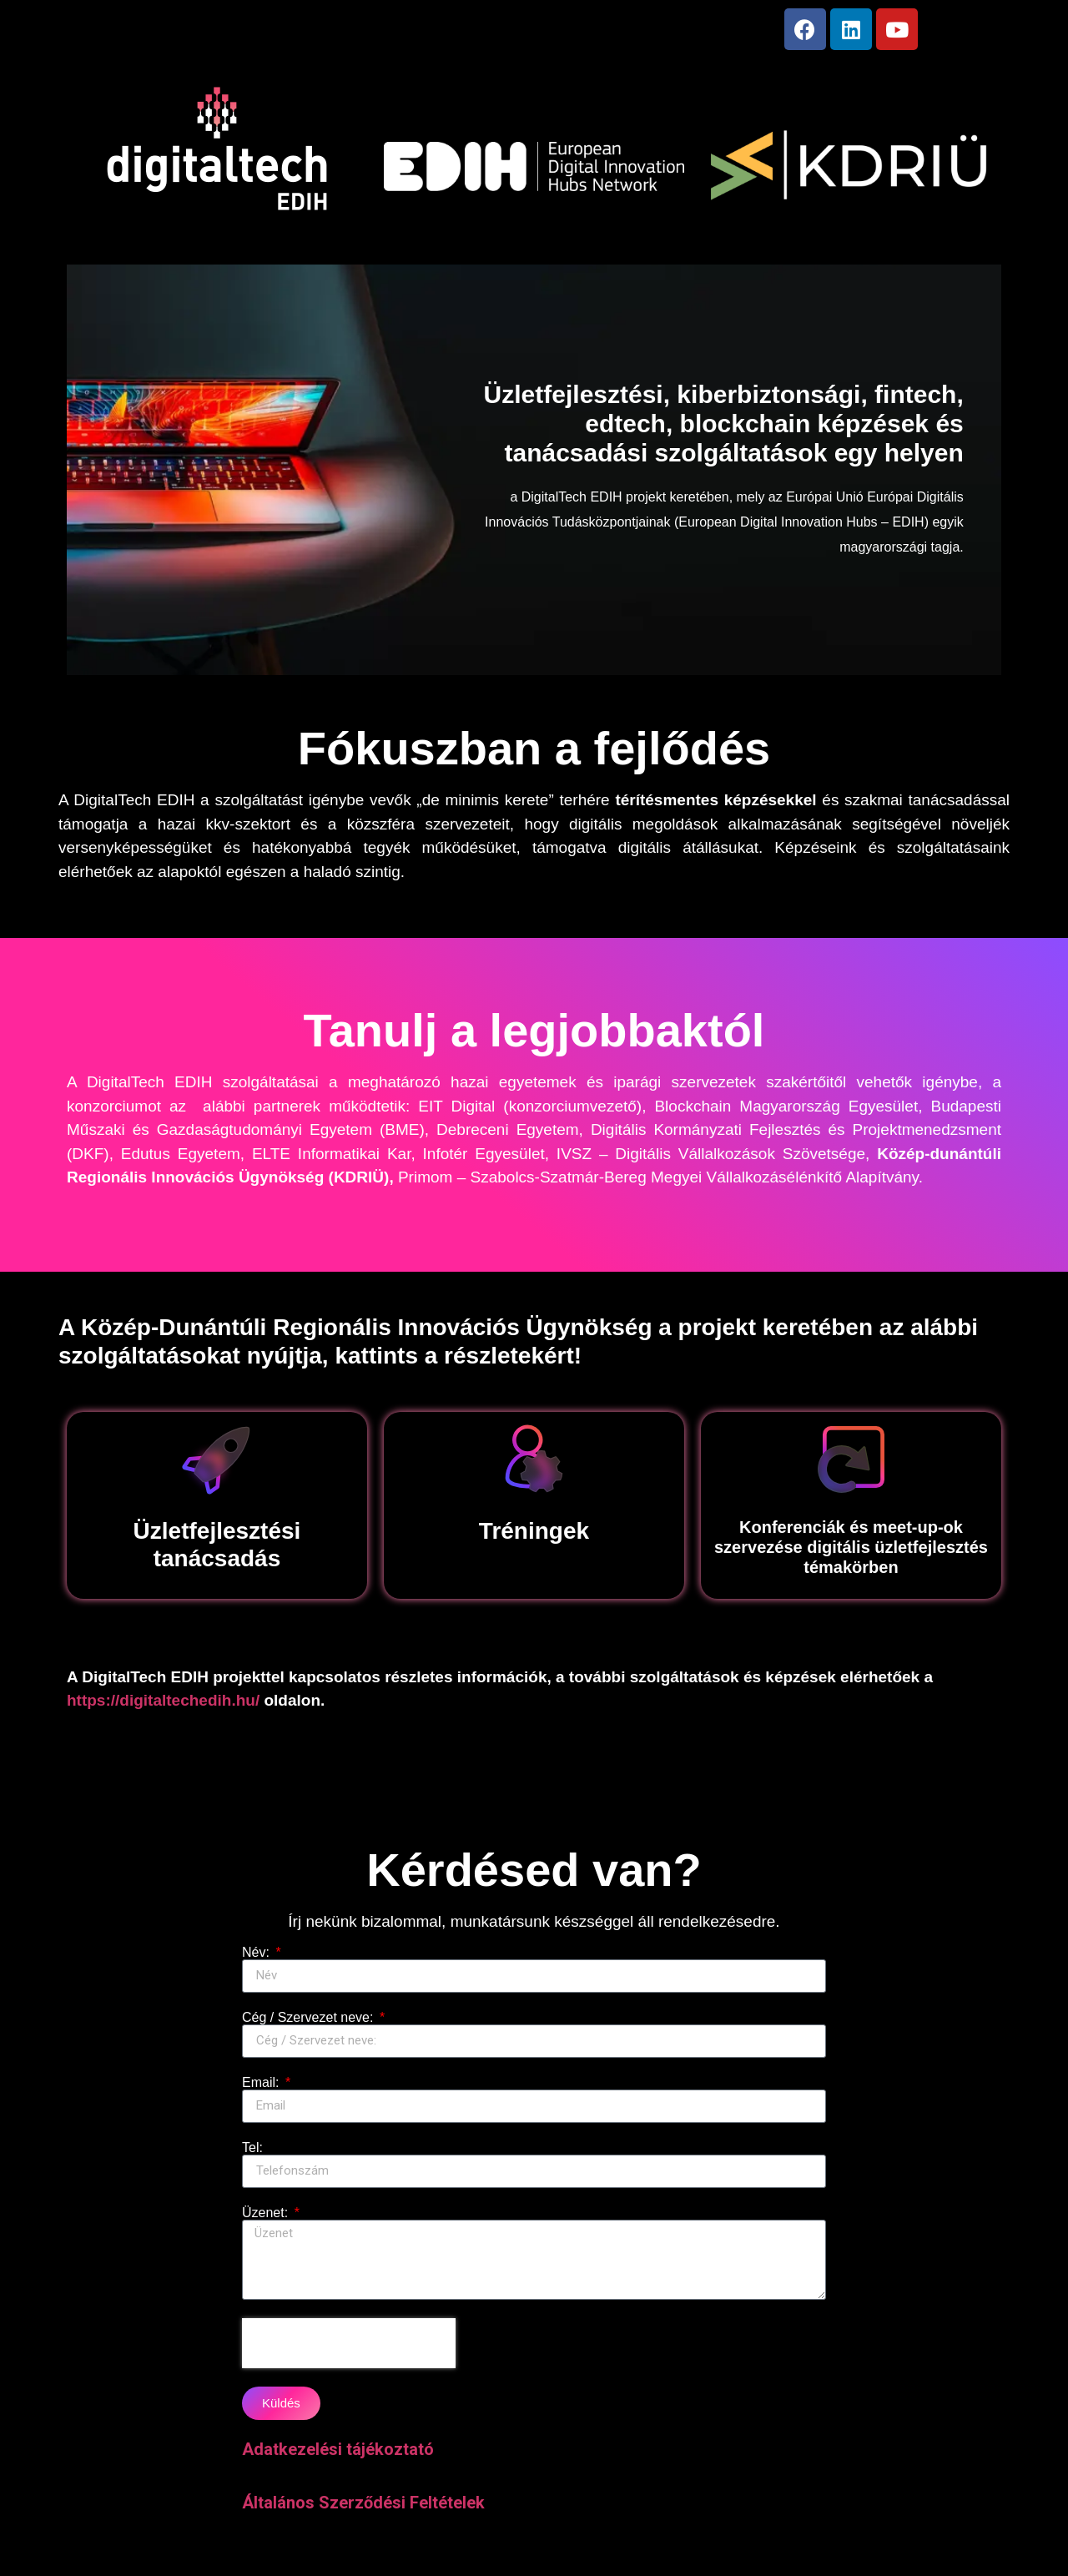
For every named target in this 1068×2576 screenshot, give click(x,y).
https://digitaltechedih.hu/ (163, 1707)
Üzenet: (267, 2219)
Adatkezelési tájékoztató (338, 2456)
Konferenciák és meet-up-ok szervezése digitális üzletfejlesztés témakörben (851, 1554)
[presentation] (349, 2350)
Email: (262, 2089)
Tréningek (534, 1537)
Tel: (252, 2154)
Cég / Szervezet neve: (309, 2024)
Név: (257, 1959)
